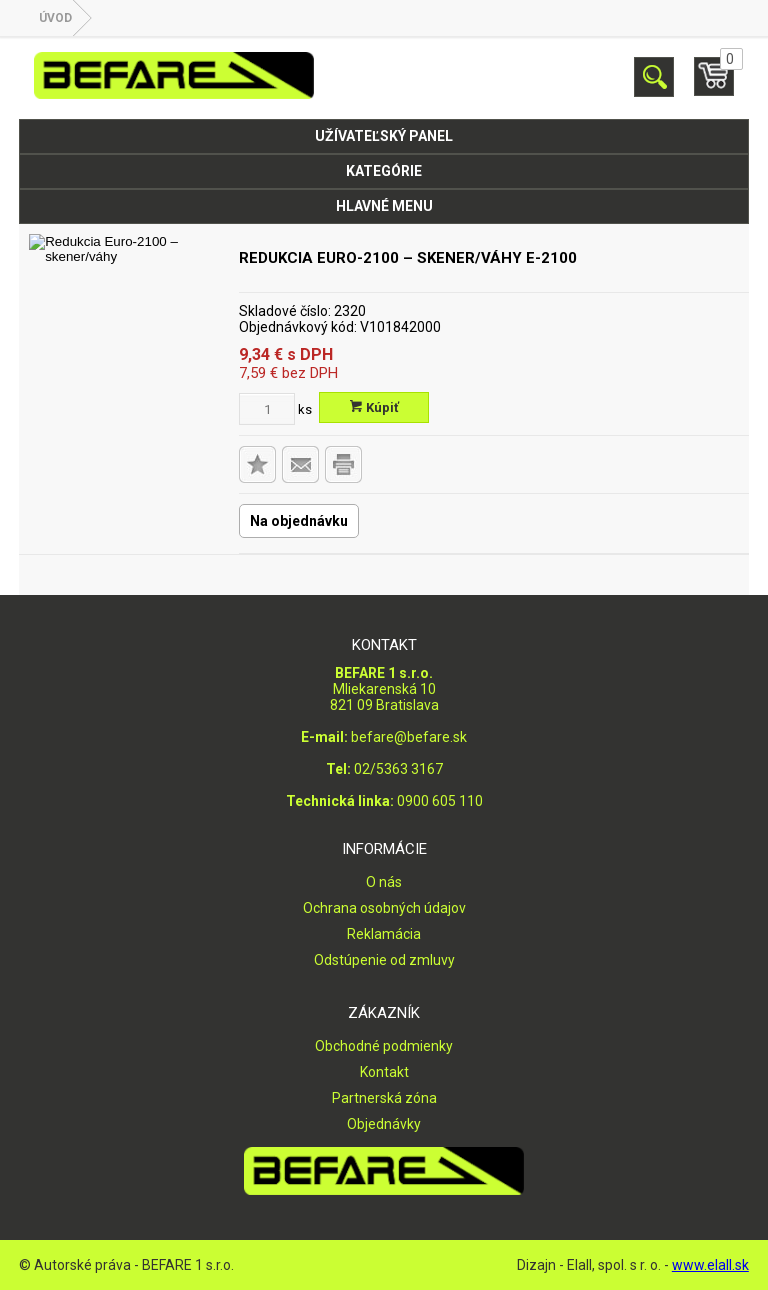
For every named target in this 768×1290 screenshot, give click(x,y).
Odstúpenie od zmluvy (384, 960)
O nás (384, 882)
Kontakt (384, 1072)
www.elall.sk (710, 1265)
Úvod (55, 18)
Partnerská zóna (384, 1098)
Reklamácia (384, 934)
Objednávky (384, 1124)
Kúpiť (374, 407)
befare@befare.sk (409, 737)
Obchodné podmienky (384, 1046)
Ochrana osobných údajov (384, 908)
